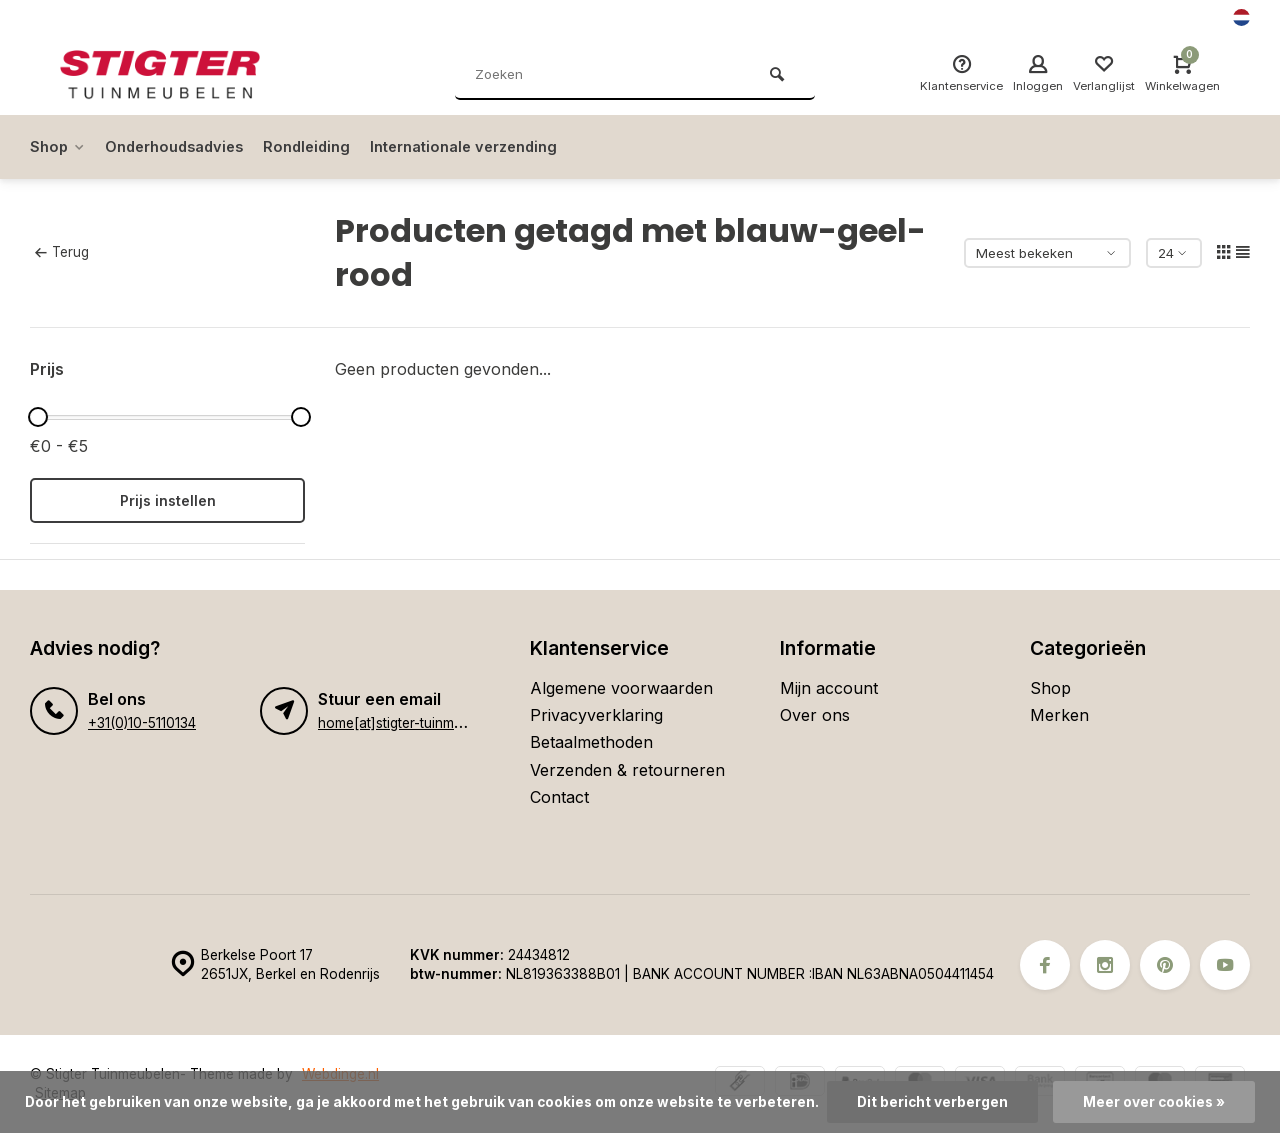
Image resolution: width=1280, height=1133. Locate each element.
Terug (62, 252)
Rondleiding (326, 147)
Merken (1059, 715)
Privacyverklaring (596, 715)
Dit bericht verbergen (932, 1102)
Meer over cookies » (1154, 1102)
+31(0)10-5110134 (142, 723)
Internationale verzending (494, 147)
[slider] (38, 417)
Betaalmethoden (591, 742)
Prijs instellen (168, 500)
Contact (559, 797)
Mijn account (829, 688)
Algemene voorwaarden (621, 688)
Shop (59, 147)
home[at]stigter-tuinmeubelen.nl (418, 723)
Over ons (815, 715)
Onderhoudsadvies (184, 147)
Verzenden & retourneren (627, 770)
